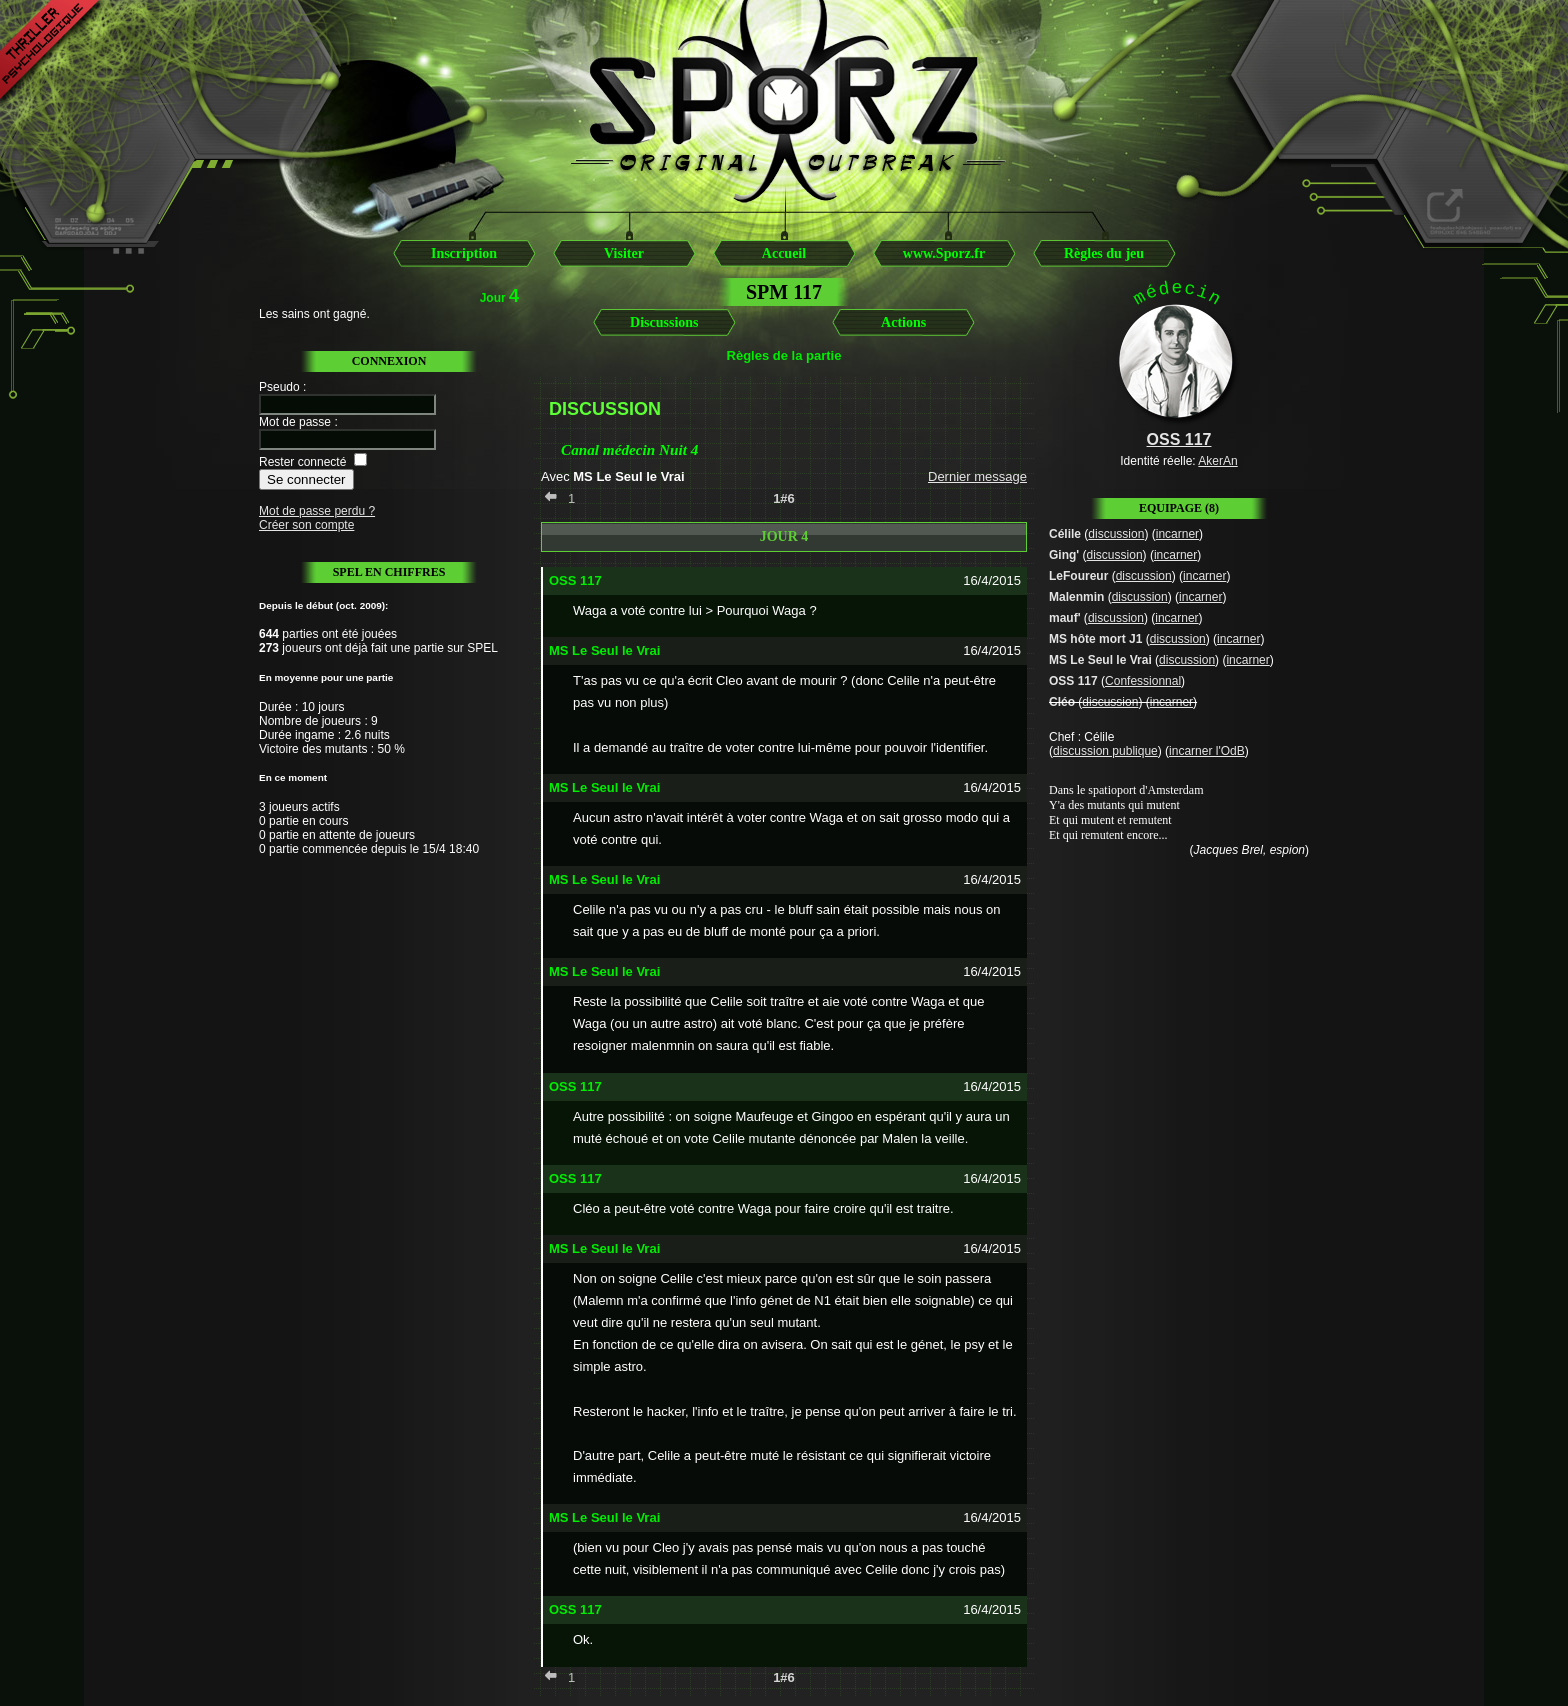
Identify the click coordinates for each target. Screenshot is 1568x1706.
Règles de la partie (784, 355)
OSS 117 (1073, 681)
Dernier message (977, 476)
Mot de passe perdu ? (317, 511)
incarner (1177, 534)
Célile (1065, 534)
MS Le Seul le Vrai (1100, 660)
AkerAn (1217, 461)
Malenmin (1076, 597)
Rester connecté (302, 462)
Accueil (784, 253)
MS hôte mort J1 (1095, 639)
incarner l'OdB (1207, 751)
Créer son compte (306, 525)
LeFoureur (1078, 576)
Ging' (1064, 555)
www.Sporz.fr (944, 253)
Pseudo (279, 387)
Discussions (664, 322)
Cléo (1062, 702)
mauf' (1065, 618)
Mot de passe (295, 422)
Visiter (624, 253)
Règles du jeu (1104, 253)
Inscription (464, 253)
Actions (903, 322)
